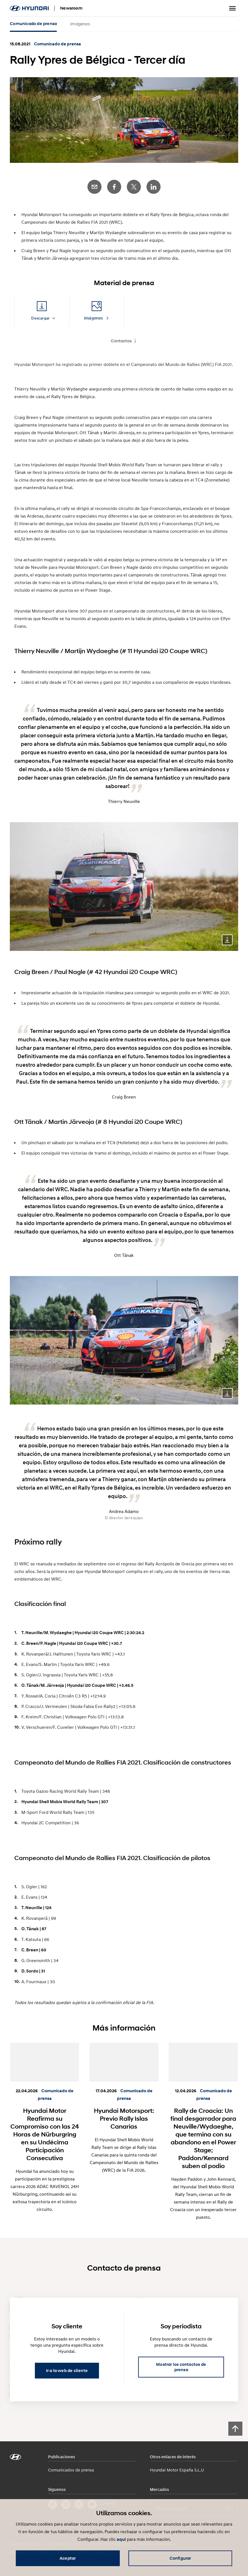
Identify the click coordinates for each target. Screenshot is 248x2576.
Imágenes (80, 23)
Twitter (134, 187)
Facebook (114, 187)
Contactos (121, 340)
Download (227, 940)
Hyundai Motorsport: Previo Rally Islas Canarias (124, 2118)
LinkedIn (153, 187)
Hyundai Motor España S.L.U (177, 2469)
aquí (121, 2539)
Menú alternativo (232, 8)
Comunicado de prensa (33, 23)
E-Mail (94, 187)
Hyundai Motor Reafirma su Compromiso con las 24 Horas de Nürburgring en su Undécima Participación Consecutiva (44, 2134)
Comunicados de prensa (71, 2469)
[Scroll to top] (235, 2429)
